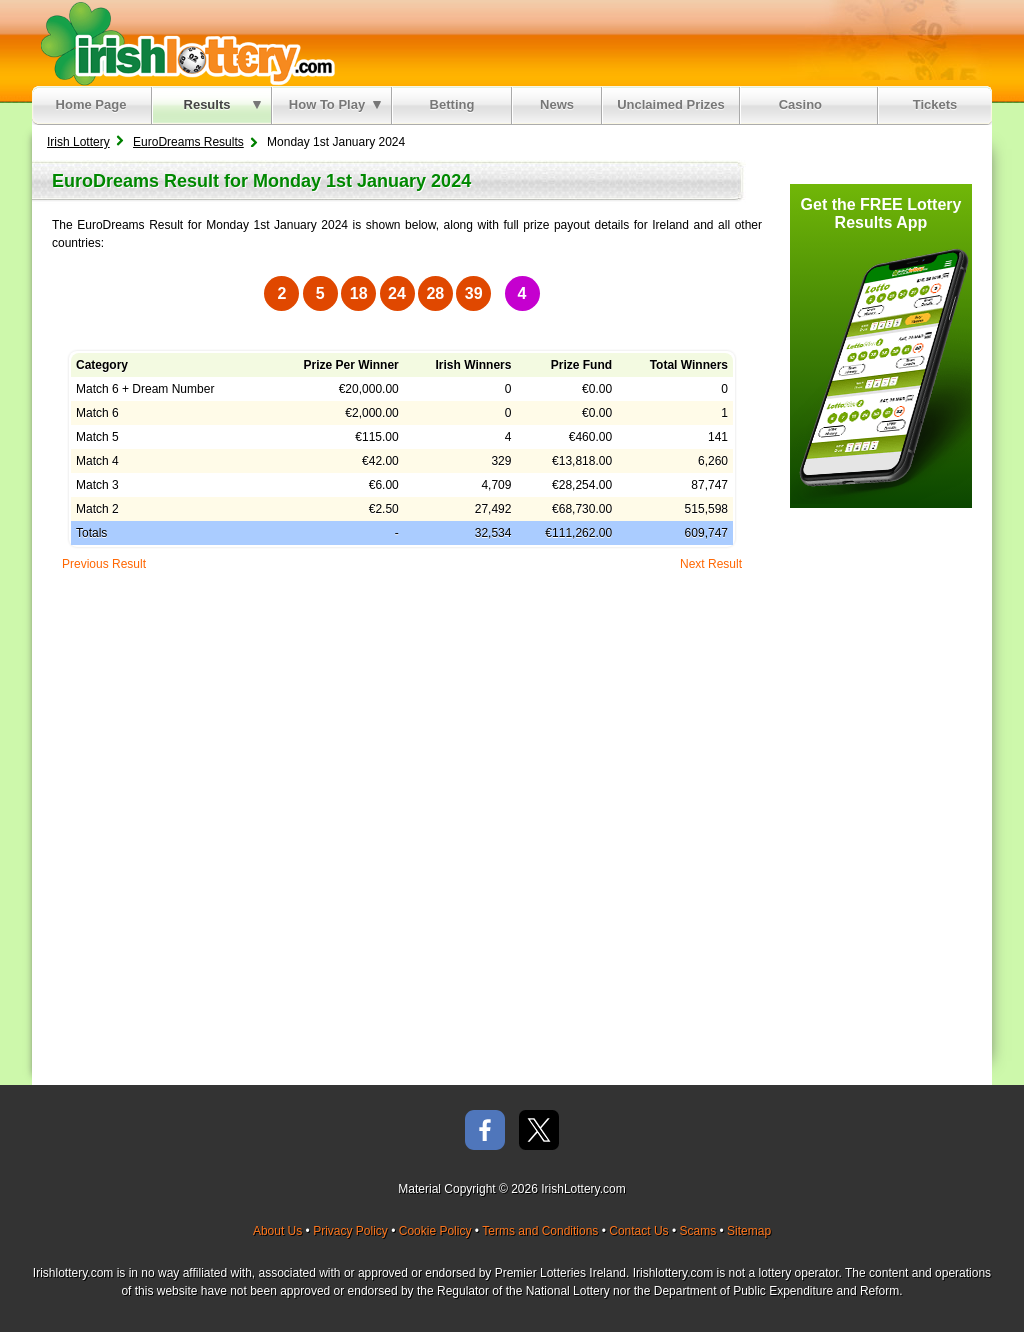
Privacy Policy (350, 1231)
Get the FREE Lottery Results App (881, 213)
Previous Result (104, 564)
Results (222, 104)
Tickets (935, 104)
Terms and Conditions (540, 1231)
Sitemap (749, 1231)
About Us (277, 1231)
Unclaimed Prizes (671, 104)
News (557, 104)
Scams (697, 1231)
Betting (452, 104)
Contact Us (638, 1231)
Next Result (711, 564)
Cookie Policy (435, 1231)
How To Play (335, 104)
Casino (804, 104)
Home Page (91, 104)
